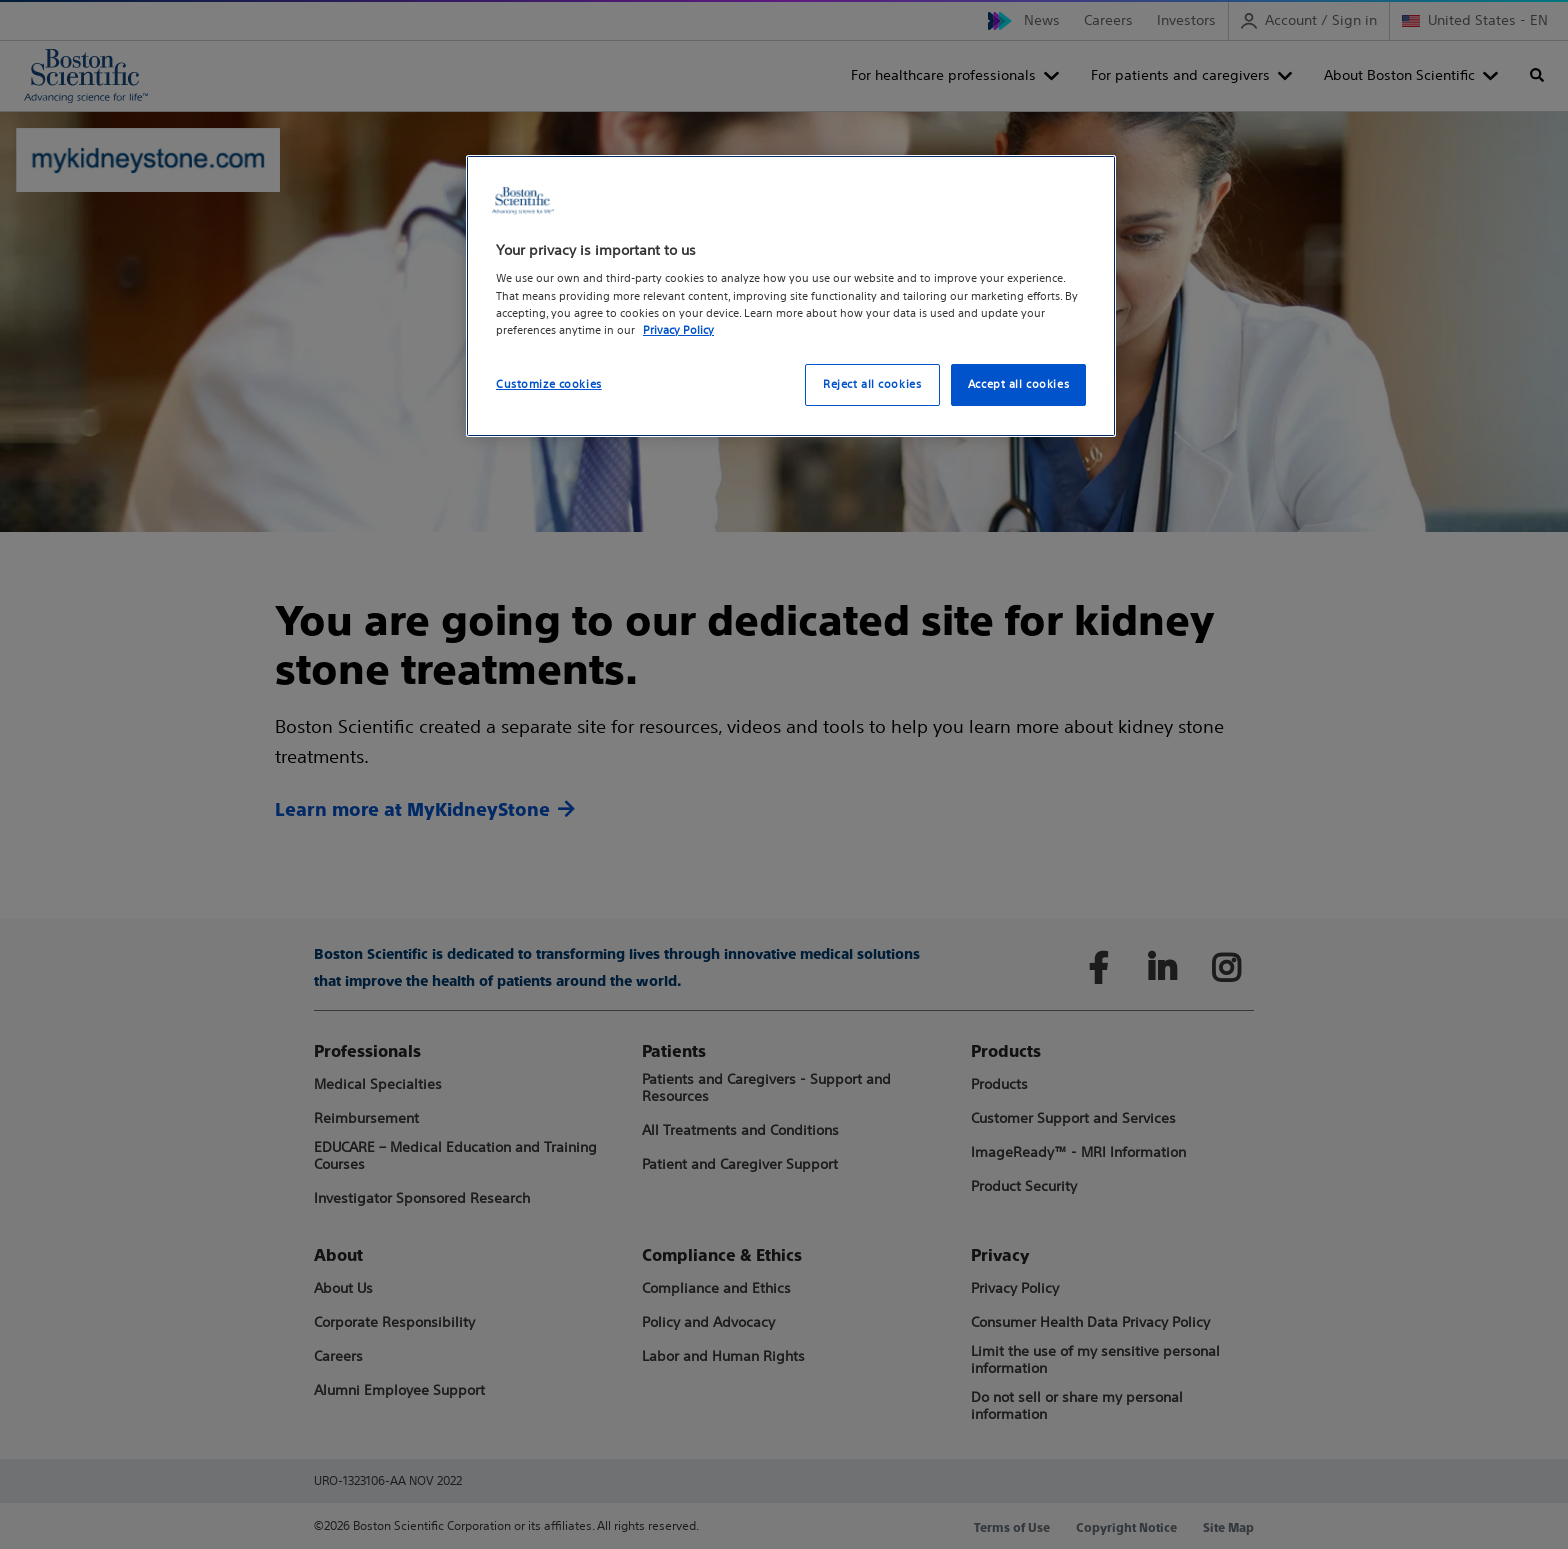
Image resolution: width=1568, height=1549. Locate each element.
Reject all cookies (872, 384)
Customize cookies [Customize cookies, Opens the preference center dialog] (549, 384)
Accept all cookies (1018, 384)
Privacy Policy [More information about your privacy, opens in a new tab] (678, 330)
